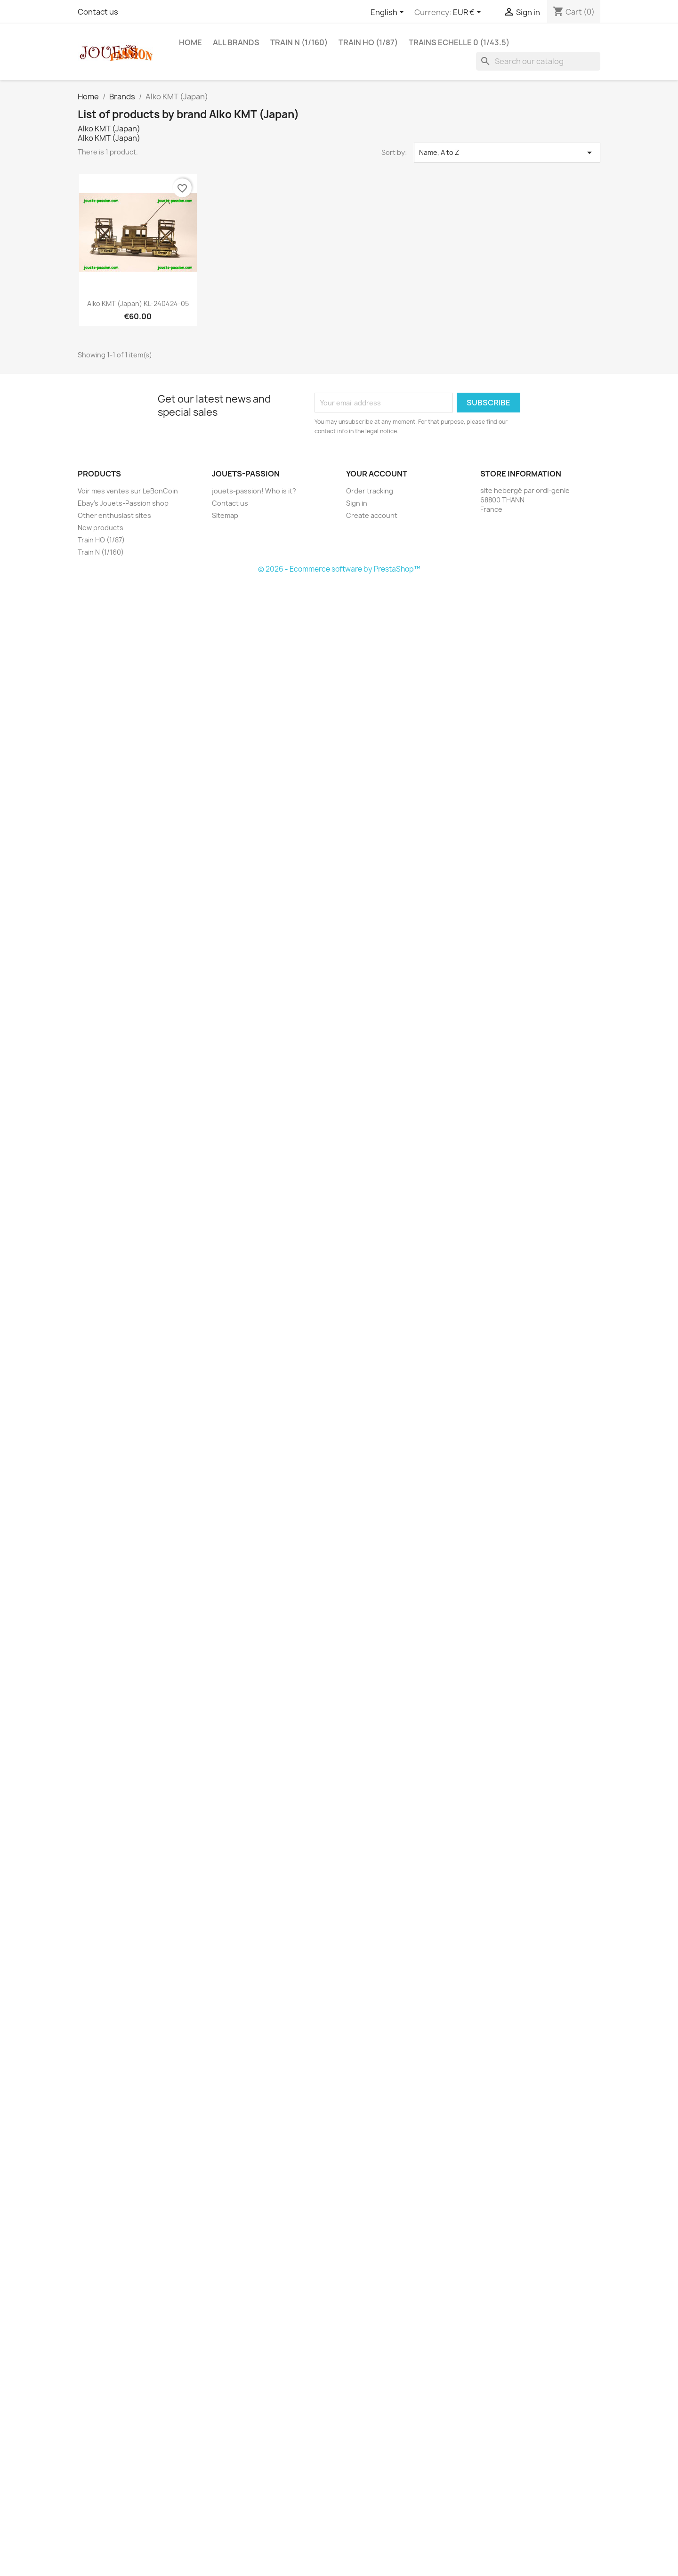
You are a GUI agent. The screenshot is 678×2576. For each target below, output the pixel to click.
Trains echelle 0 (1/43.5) (459, 42)
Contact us (98, 12)
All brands (236, 42)
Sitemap (225, 515)
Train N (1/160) (299, 42)
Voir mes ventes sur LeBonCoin (128, 490)
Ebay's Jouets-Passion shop (123, 503)
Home (190, 42)
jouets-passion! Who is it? (254, 490)
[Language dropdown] (389, 12)
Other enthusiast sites (114, 515)
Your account (376, 473)
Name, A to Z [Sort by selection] (507, 152)
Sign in (356, 503)
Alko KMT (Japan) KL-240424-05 (138, 303)
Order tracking (369, 490)
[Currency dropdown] (468, 12)
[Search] (538, 61)
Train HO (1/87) (368, 42)
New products (100, 527)
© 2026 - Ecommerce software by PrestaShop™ (339, 569)
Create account (371, 515)
